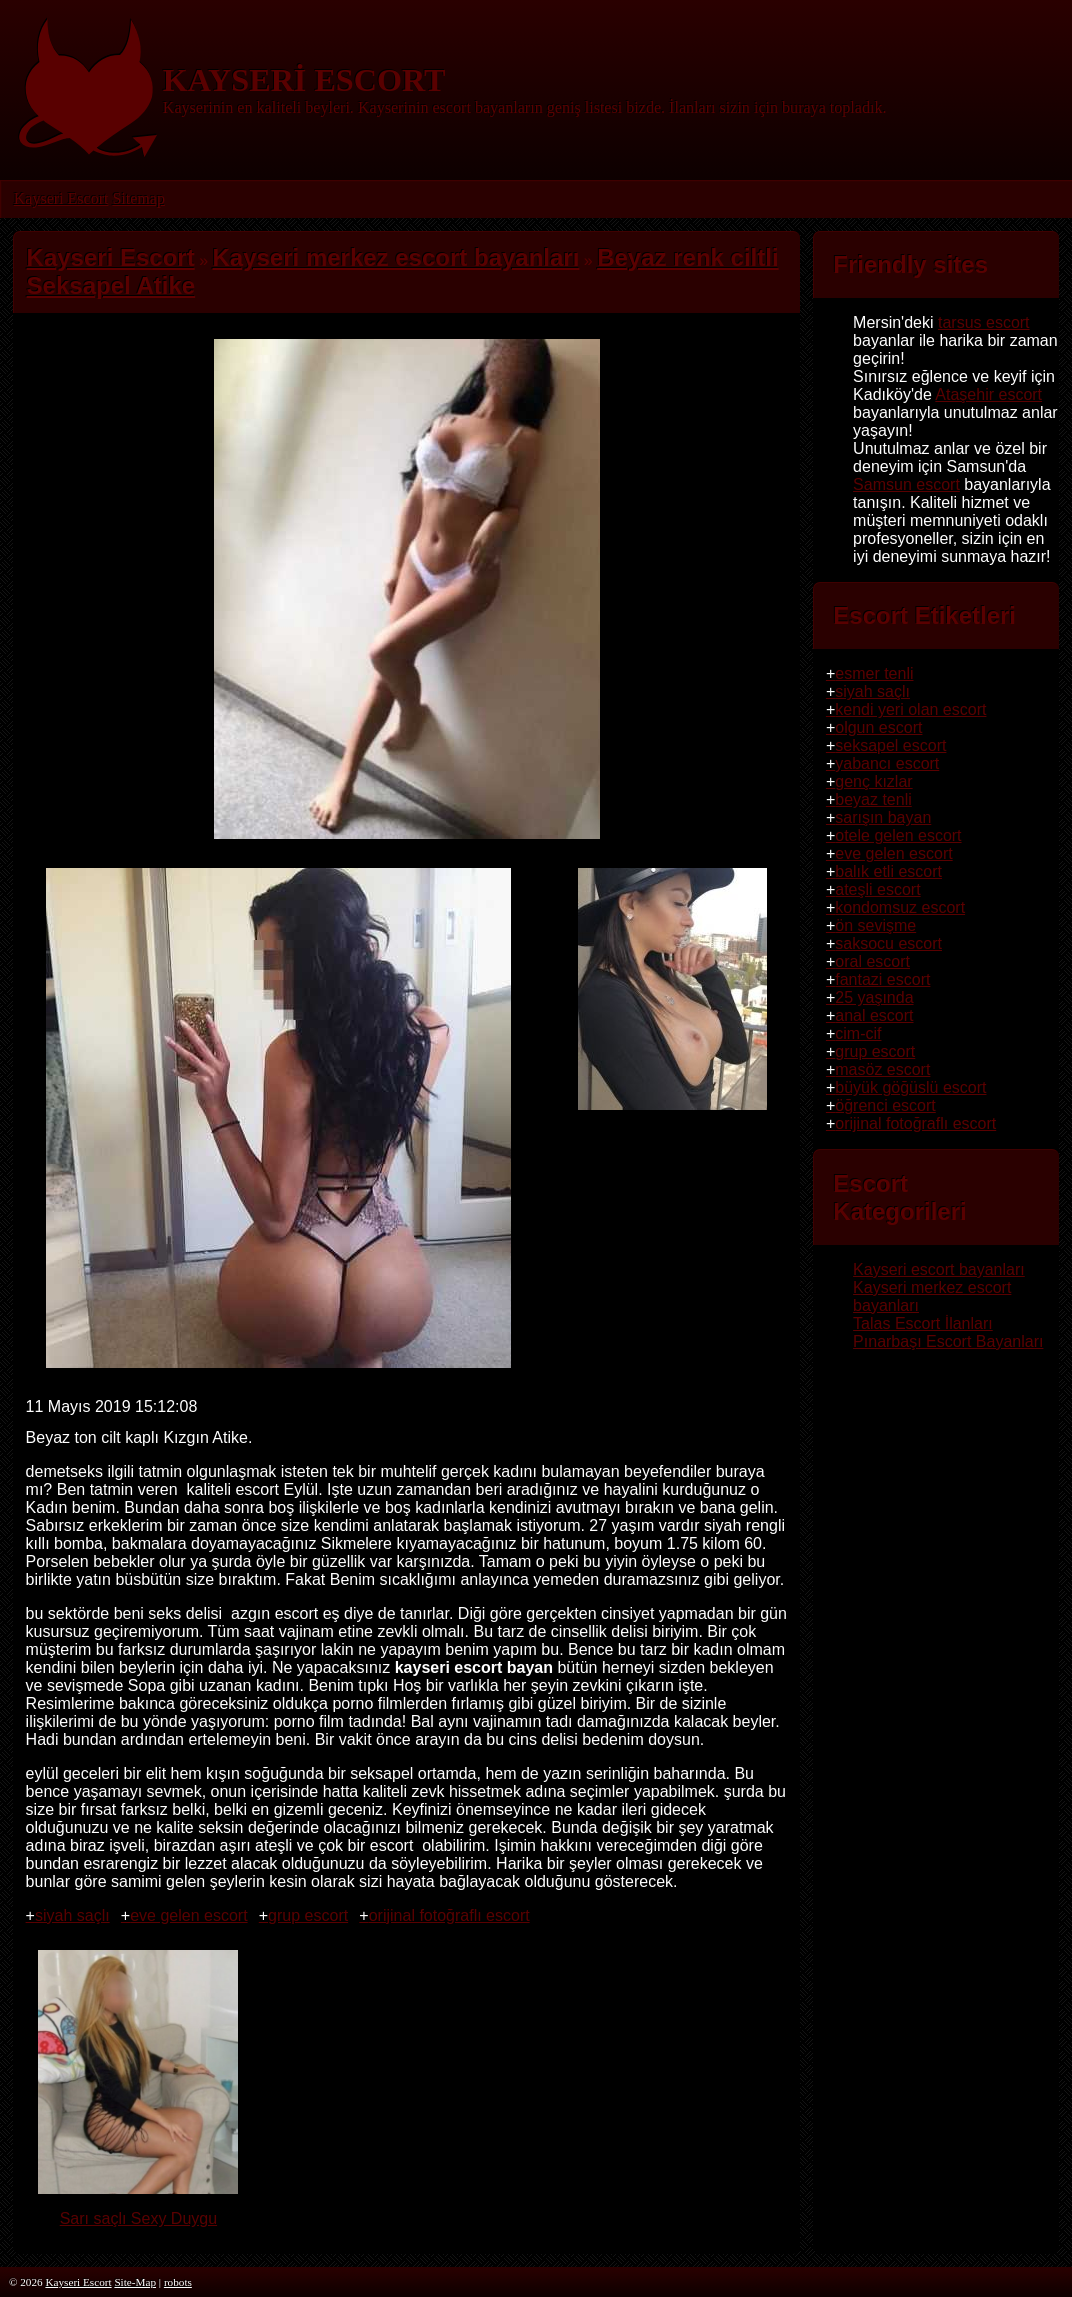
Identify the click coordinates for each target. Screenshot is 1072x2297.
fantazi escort (882, 979)
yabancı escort (887, 763)
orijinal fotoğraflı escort (449, 1915)
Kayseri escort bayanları (939, 1269)
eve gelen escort (188, 1915)
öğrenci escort (885, 1105)
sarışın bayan (883, 817)
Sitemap (138, 198)
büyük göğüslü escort (910, 1087)
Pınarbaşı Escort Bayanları (948, 1341)
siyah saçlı (72, 1915)
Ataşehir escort (988, 394)
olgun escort (878, 727)
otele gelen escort (898, 835)
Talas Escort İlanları (923, 1323)
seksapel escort (890, 745)
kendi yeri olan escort (910, 709)
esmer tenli (874, 673)
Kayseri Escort (61, 198)
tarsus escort (984, 322)
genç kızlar (873, 781)
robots (178, 2282)
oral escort (872, 961)
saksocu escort (888, 943)
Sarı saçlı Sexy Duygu (138, 2209)
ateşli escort (877, 889)
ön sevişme (875, 925)
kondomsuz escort (900, 907)
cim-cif (858, 1033)
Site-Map (135, 2282)
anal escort (874, 1015)
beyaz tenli (873, 799)
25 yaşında (874, 997)
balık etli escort (888, 871)
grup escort (308, 1915)
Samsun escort (906, 484)
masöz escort (882, 1069)
